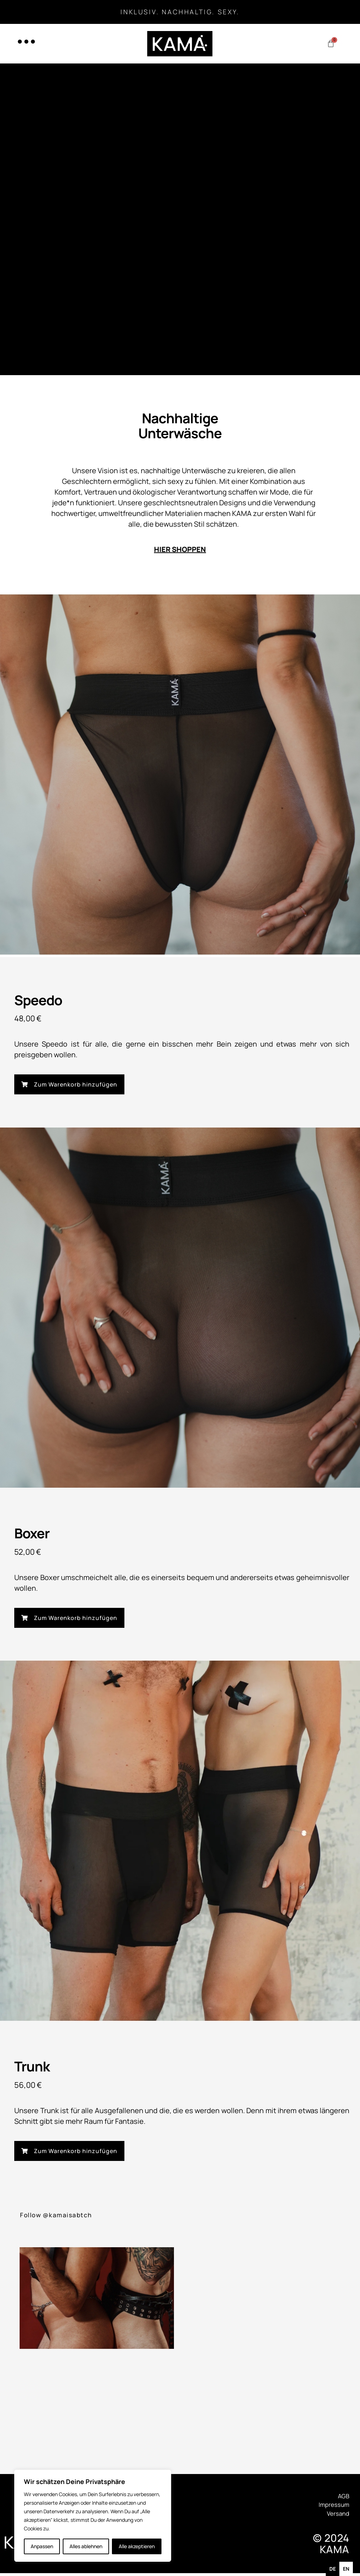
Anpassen (42, 2546)
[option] (346, 2569)
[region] (92, 2516)
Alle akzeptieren (137, 2546)
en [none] (346, 2568)
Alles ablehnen (86, 2546)
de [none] (332, 2568)
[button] (69, 1085)
